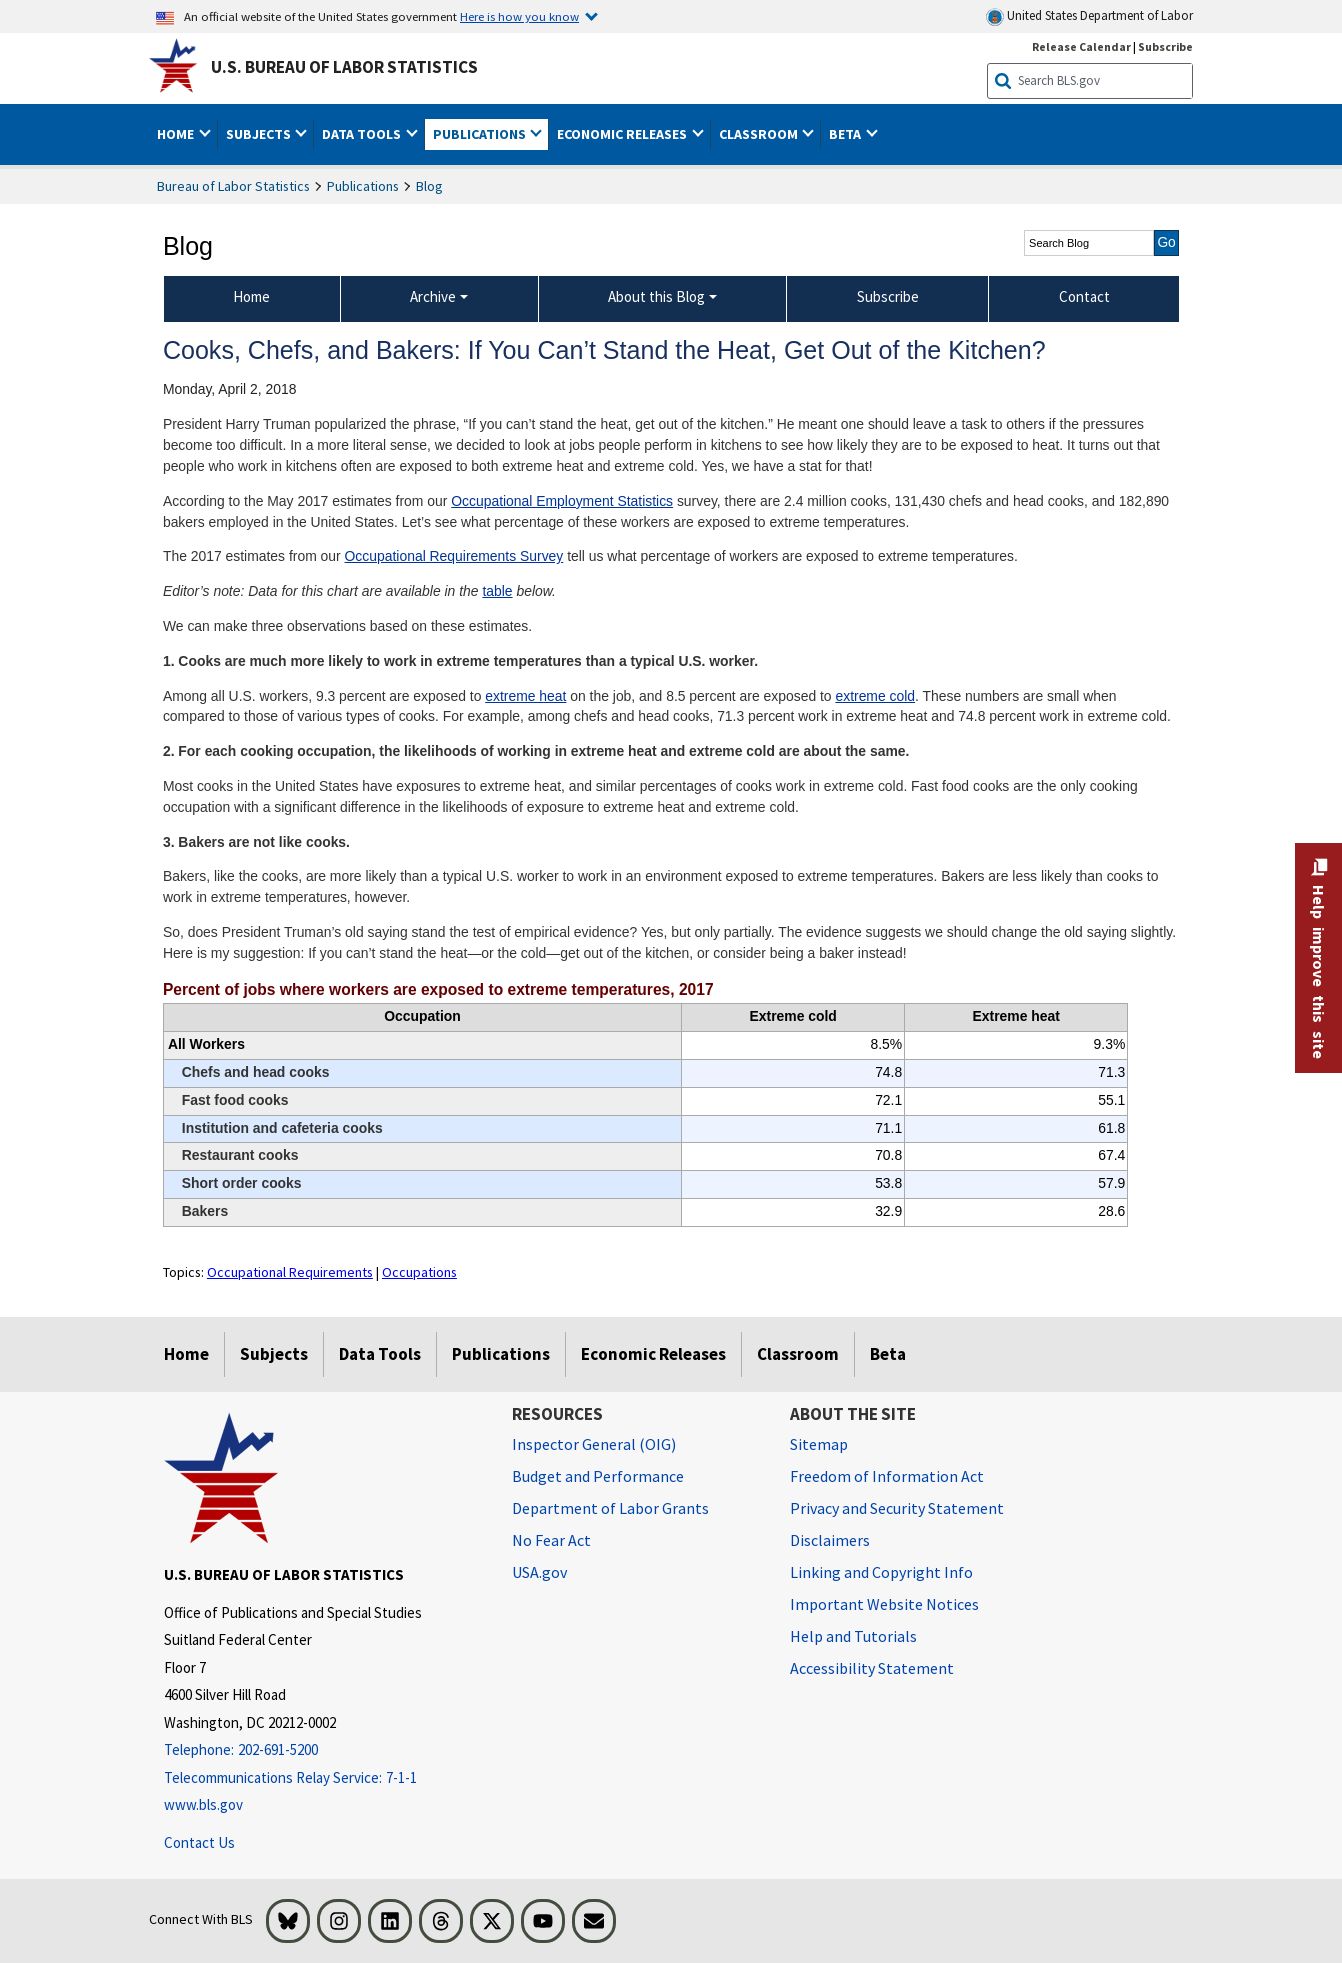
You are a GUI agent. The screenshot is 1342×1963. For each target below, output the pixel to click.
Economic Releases (653, 1354)
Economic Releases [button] (623, 134)
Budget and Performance (598, 1476)
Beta (888, 1354)
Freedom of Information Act (887, 1476)
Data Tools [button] (363, 134)
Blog (429, 186)
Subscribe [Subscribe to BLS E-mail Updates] (1165, 46)
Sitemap (819, 1444)
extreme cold (875, 696)
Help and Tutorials (853, 1636)
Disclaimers (830, 1540)
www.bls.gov (203, 1804)
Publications (363, 186)
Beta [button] (846, 134)
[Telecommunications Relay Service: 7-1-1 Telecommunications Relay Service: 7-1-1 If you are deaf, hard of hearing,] (323, 1778)
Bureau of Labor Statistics (233, 186)
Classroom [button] (760, 134)
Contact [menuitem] (1084, 296)
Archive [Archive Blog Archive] (433, 296)
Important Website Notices (884, 1604)
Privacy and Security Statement (897, 1508)
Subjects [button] (260, 134)
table (497, 591)
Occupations (419, 1272)
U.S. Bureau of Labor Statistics (344, 67)
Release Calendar (1081, 46)
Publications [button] (481, 134)
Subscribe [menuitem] (888, 296)
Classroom (798, 1354)
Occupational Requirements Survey (454, 556)
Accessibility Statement (872, 1668)
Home (186, 1354)
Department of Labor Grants (610, 1508)
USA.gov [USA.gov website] (539, 1572)
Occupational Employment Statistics (562, 501)
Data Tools (380, 1354)
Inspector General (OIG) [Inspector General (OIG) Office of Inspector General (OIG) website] (594, 1444)
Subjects (274, 1354)
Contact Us (199, 1842)
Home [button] (177, 134)
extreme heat (525, 696)
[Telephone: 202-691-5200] (323, 1750)
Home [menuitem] (251, 296)
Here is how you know (519, 16)
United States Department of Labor (1089, 16)
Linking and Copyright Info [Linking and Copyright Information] (881, 1572)
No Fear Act (551, 1540)
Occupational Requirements (290, 1272)
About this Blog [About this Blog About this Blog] (656, 296)
